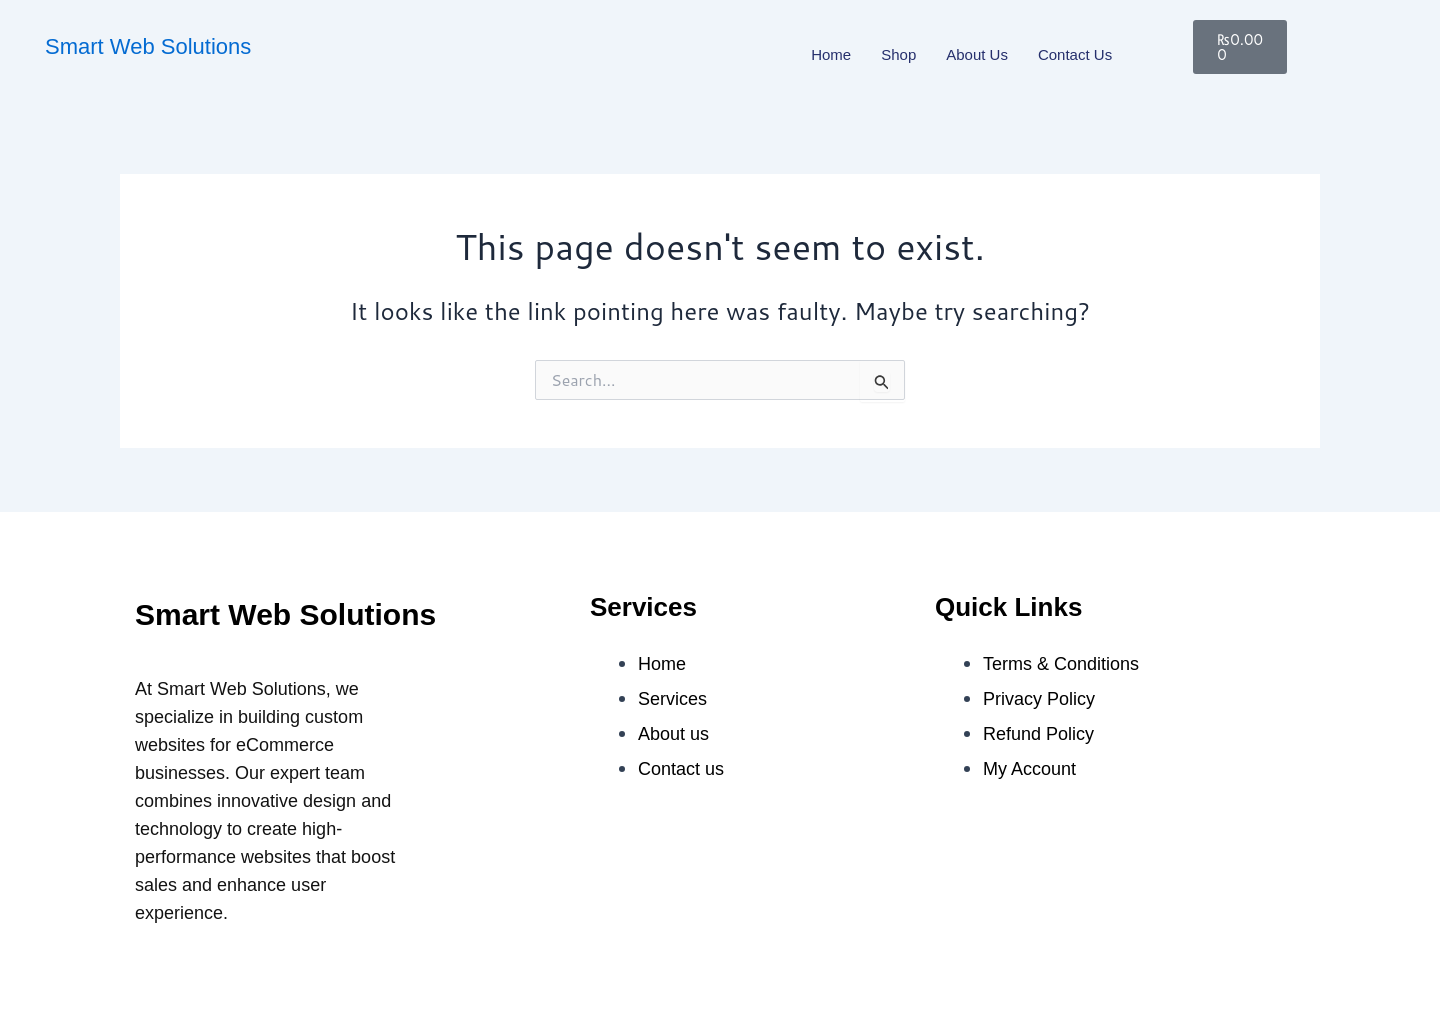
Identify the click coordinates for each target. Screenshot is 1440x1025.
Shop (898, 54)
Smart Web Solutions (148, 46)
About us (977, 54)
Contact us (1075, 54)
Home (831, 54)
